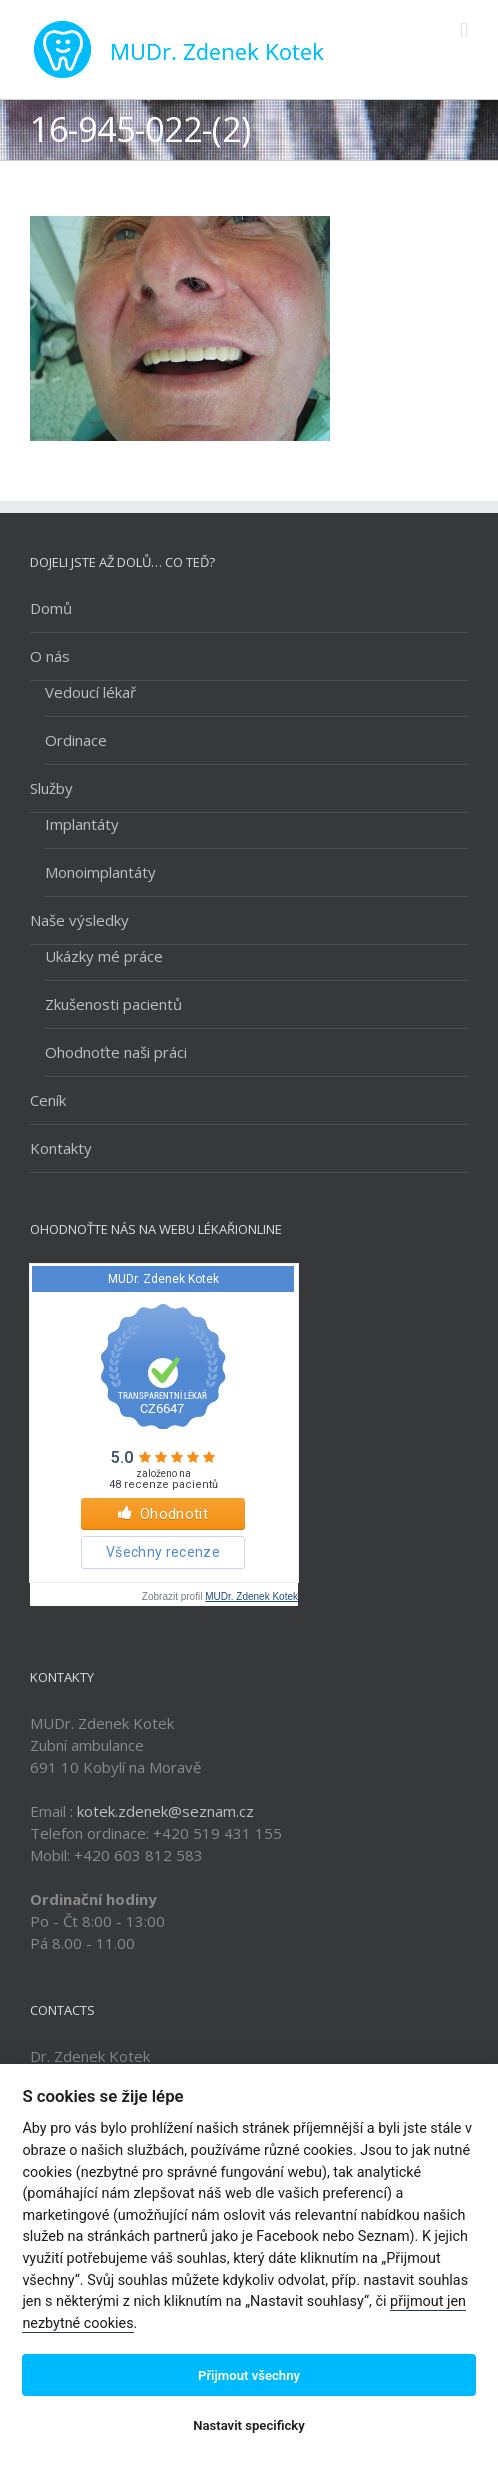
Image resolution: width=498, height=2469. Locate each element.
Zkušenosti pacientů (113, 1004)
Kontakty (61, 1148)
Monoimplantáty (100, 872)
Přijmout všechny (249, 2375)
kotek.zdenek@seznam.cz (165, 1811)
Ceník (48, 1100)
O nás (50, 656)
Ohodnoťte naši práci (116, 1052)
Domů (51, 608)
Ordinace (76, 740)
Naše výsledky (79, 920)
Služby (51, 788)
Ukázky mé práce (104, 956)
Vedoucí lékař (90, 692)
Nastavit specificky (249, 2425)
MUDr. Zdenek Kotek (251, 1596)
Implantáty (82, 824)
